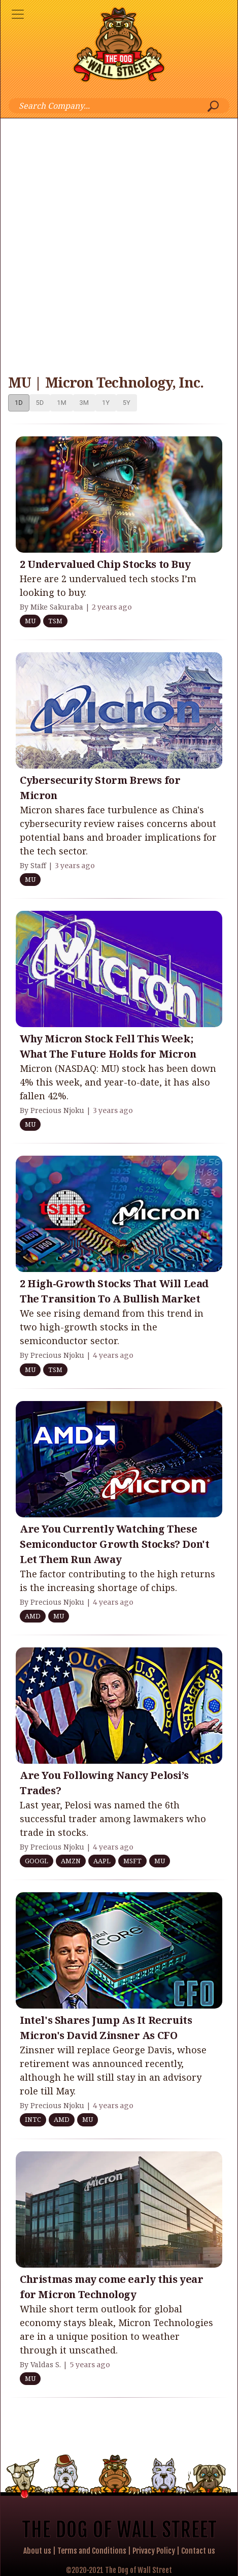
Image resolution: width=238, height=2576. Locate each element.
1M (61, 402)
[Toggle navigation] (18, 14)
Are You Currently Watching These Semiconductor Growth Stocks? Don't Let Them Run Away (114, 1544)
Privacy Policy (153, 2551)
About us (37, 2551)
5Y (126, 402)
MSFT (132, 1860)
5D (40, 402)
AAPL (102, 1860)
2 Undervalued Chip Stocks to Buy (105, 564)
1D (19, 402)
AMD (33, 1615)
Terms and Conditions (91, 2551)
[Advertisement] (119, 242)
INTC (33, 2119)
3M (84, 402)
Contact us (198, 2551)
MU (30, 620)
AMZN (71, 1860)
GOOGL (36, 1860)
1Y (106, 402)
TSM (55, 620)
